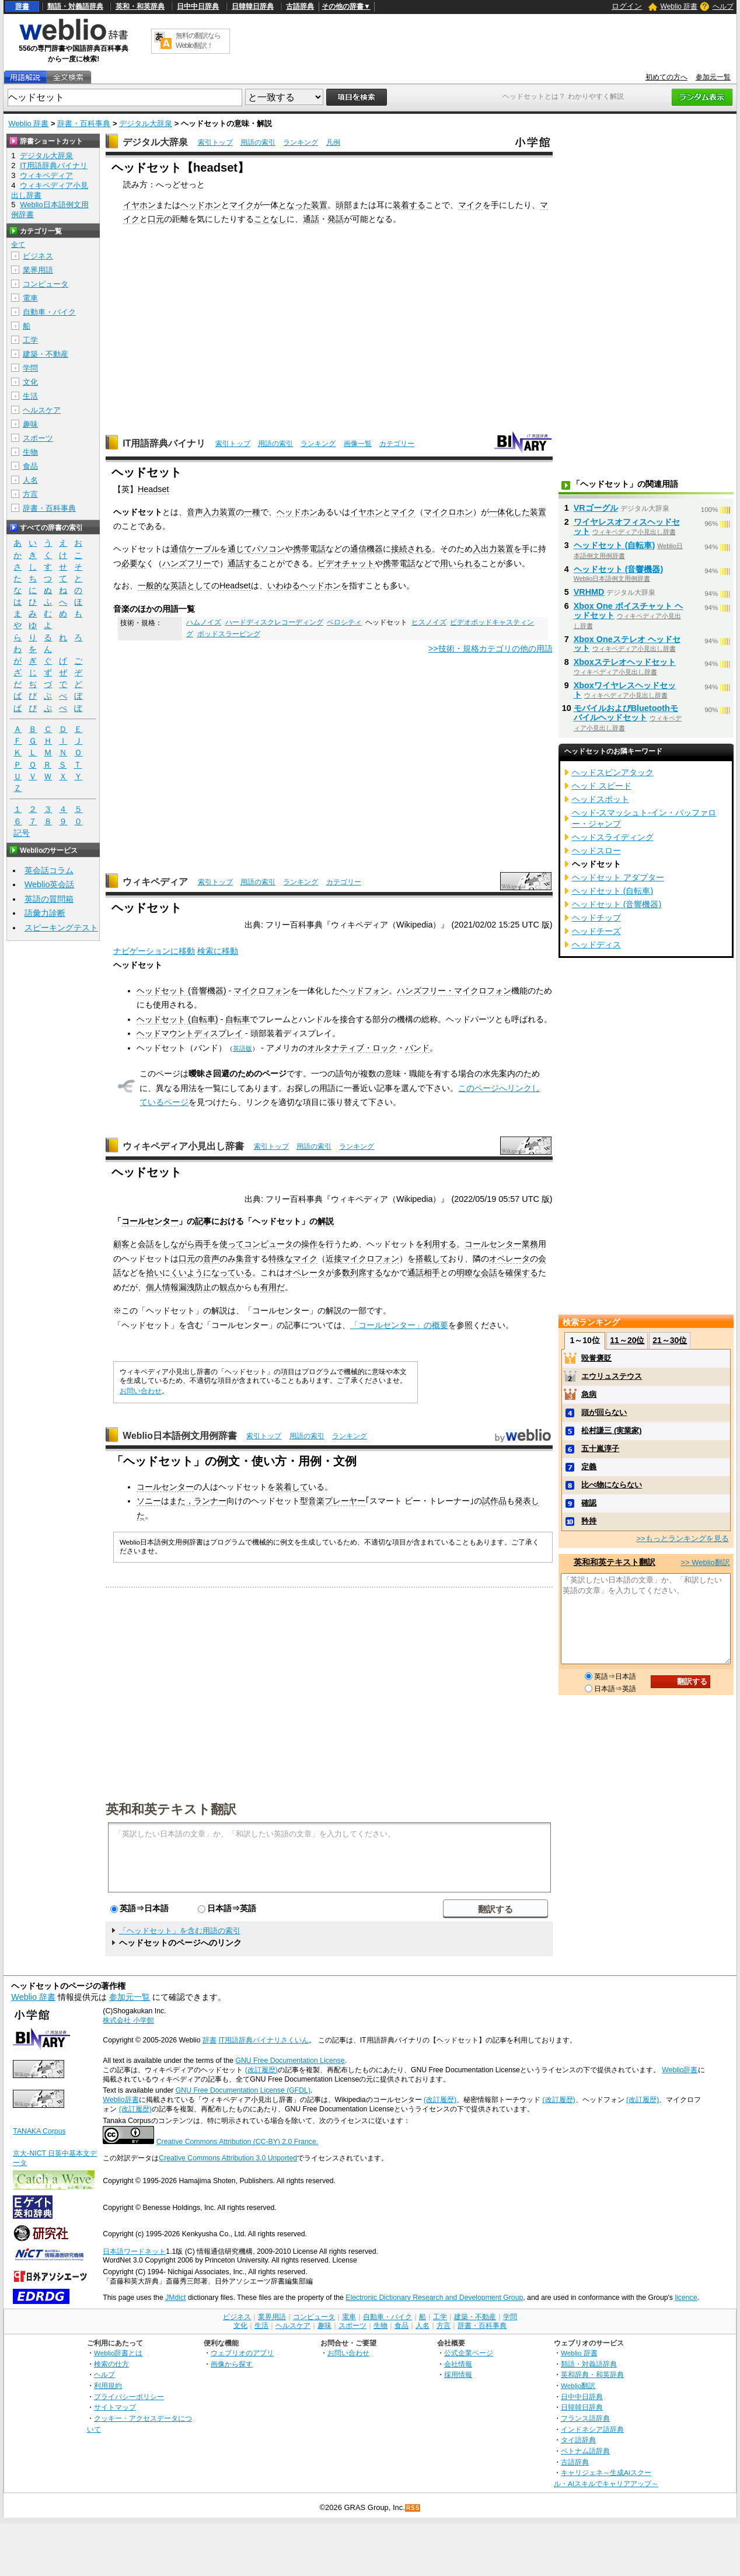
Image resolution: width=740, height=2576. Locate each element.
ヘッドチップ (596, 917)
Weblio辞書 (679, 2070)
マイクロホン (448, 512)
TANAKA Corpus (39, 2131)
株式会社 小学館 (128, 2020)
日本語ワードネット (134, 2251)
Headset (153, 489)
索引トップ (215, 142)
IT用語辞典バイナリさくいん (263, 2040)
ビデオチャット (346, 563)
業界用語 (38, 270)
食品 (30, 466)
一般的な (154, 585)
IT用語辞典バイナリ (164, 443)
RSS (413, 2508)
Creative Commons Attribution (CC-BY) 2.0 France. (237, 2142)
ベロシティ (344, 622)
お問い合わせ (141, 1391)
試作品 (494, 1500)
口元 (156, 219)
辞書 (22, 6)
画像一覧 (358, 444)
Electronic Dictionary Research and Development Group (434, 2297)
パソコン (268, 548)
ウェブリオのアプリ (242, 2353)
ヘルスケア (42, 410)
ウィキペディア (155, 882)
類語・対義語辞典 (75, 6)
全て (18, 244)
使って (231, 1244)
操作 (309, 1244)
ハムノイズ (203, 622)
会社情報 (458, 2364)
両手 (203, 1244)
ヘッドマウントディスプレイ (190, 1033)
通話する (244, 563)
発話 (335, 219)
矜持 (588, 1521)
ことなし (270, 219)
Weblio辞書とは (118, 2353)
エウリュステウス (611, 1376)
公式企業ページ (468, 2353)
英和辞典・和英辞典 (592, 2374)
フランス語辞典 (585, 2418)
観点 (227, 1287)
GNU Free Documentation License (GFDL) (243, 2090)
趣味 (30, 424)
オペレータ (509, 1258)
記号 (21, 833)
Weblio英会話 (50, 884)
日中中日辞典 (198, 6)
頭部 (344, 205)
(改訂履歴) (261, 2070)
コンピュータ (268, 1244)
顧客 (121, 1244)
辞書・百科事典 (83, 123)
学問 (30, 368)
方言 (30, 494)
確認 (588, 1502)
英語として (190, 585)
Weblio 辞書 (679, 6)
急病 (588, 1394)
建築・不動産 (45, 354)
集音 (244, 1258)
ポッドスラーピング (228, 633)
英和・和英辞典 (140, 6)
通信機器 (366, 548)
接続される (411, 548)
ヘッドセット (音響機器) (181, 990)
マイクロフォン (262, 990)
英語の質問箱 (49, 899)
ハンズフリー (186, 563)
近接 (334, 1258)
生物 (30, 452)
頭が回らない (604, 1412)
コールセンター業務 (501, 1244)
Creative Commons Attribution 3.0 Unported (228, 2158)
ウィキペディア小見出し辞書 (183, 1146)
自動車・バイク (49, 312)
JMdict (175, 2297)
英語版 (242, 1048)
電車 (30, 298)
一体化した (509, 512)
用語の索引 (257, 142)
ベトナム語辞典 (585, 2451)
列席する (366, 1272)
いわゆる (283, 585)
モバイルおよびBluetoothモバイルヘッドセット (626, 712)
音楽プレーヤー (336, 1500)
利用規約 (108, 2385)
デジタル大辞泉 (145, 123)
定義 (588, 1466)
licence (686, 2297)
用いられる (460, 563)
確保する (521, 1272)
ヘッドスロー (596, 850)
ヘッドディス (596, 944)
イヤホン (139, 205)
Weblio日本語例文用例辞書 (180, 1436)
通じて (240, 548)
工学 (30, 340)
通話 (311, 219)
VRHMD (589, 592)
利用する (440, 1244)
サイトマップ (115, 2407)
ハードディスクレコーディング (274, 622)
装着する (409, 205)
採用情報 (458, 2374)
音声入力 (203, 512)
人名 (30, 480)
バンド (417, 1047)
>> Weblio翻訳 (704, 1562)
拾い (154, 1272)
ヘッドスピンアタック (613, 772)
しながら (178, 1244)
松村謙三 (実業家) (611, 1430)
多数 (342, 1272)
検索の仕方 (111, 2364)
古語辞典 (300, 6)
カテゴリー (396, 444)
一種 (252, 512)
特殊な (280, 1258)
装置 (319, 205)
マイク (241, 205)
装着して (291, 1486)
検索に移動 (217, 951)
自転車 (237, 1019)
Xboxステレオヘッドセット (625, 662)
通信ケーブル (194, 548)
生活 (30, 396)
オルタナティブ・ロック (352, 1047)
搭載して (432, 1258)
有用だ (272, 1287)
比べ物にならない (611, 1484)
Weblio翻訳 (578, 2385)
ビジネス (38, 256)
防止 (203, 1287)
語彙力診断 (45, 913)
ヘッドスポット (600, 799)
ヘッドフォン (364, 990)
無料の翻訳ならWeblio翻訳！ (198, 41)
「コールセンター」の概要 (399, 1325)
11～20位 (627, 1340)
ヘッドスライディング (613, 837)
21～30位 (669, 1340)
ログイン (627, 6)
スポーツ (38, 438)
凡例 (333, 142)
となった (294, 205)
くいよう (186, 1272)
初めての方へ (666, 77)
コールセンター (150, 1221)
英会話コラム (49, 870)
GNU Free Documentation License (289, 2060)
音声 (211, 1258)
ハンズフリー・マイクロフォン (454, 990)
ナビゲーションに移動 (154, 951)
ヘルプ (723, 6)
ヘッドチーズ (596, 931)
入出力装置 (493, 548)
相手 (432, 1272)
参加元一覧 (713, 77)
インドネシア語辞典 (592, 2429)
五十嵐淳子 (600, 1448)
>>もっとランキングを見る (682, 1538)
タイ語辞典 (578, 2439)
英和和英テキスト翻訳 (171, 1808)
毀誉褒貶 (596, 1358)
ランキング (300, 142)
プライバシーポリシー (129, 2396)
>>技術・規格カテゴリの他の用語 (490, 648)
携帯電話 (309, 548)
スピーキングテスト (61, 927)
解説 (325, 1221)
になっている (227, 1272)
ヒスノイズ (428, 622)
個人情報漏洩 (170, 1287)
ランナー (210, 1500)
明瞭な (468, 1272)
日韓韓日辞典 (253, 6)
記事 (203, 1221)
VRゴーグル (596, 508)
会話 (146, 1244)
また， (181, 1500)
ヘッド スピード (601, 785)
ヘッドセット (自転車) (177, 1019)
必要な (133, 563)
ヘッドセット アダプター (618, 877)
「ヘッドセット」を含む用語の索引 (179, 1930)
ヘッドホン (200, 205)
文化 (30, 382)
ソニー (149, 1500)
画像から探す (232, 2364)
